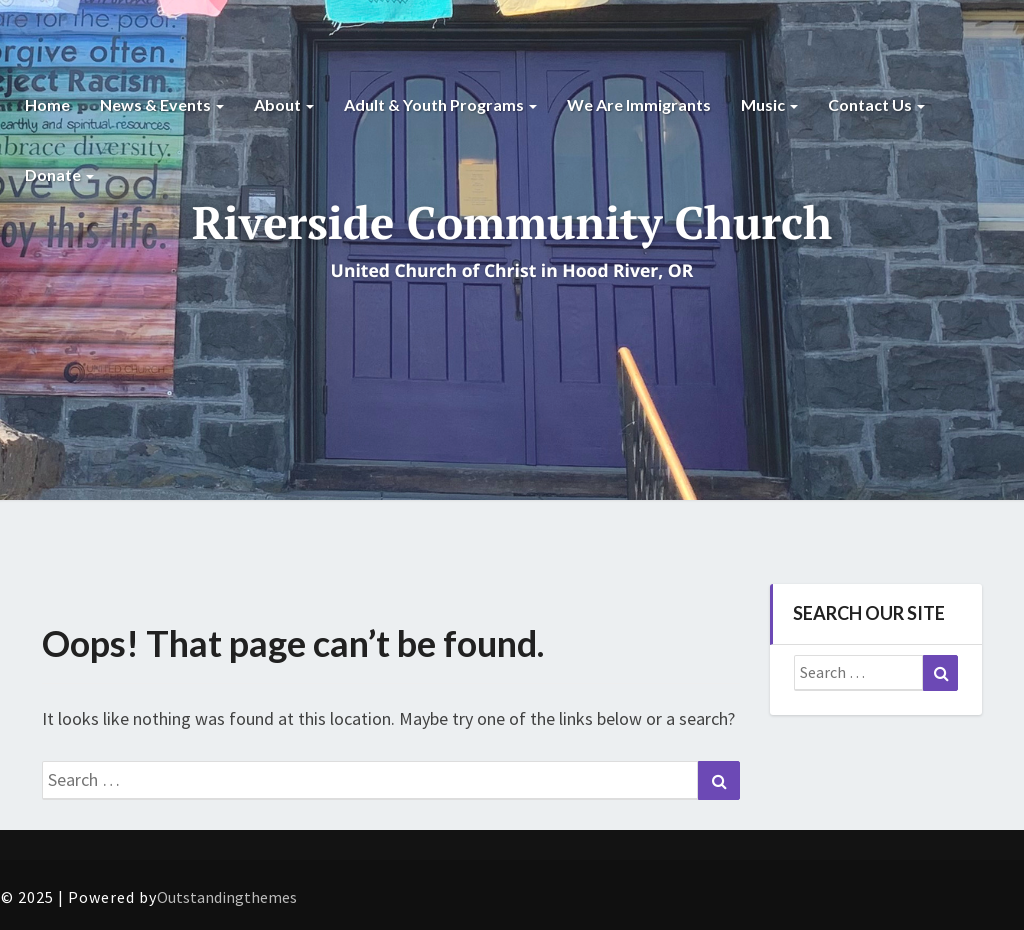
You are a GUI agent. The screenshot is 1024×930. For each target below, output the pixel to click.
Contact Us (876, 104)
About (284, 104)
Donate (59, 174)
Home (47, 104)
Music (769, 104)
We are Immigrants (639, 104)
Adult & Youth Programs (440, 104)
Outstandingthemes (227, 897)
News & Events (162, 104)
